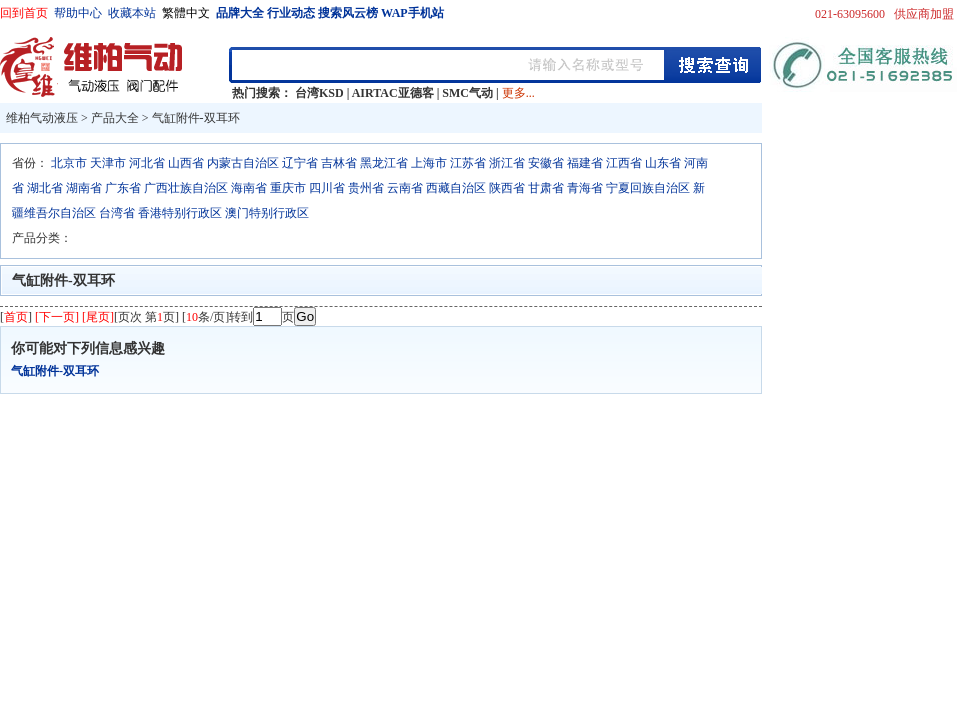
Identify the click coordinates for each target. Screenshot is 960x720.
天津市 (108, 163)
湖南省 (84, 188)
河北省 (147, 163)
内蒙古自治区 (243, 163)
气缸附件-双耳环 (196, 118)
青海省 (585, 188)
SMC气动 (467, 93)
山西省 (186, 163)
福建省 (585, 163)
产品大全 (115, 118)
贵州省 (366, 188)
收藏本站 (132, 13)
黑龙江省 (384, 163)
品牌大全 (240, 13)
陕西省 (507, 188)
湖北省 (45, 188)
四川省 (327, 188)
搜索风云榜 (348, 13)
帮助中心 (78, 13)
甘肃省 (546, 188)
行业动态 (291, 13)
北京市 (69, 163)
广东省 (123, 188)
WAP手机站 (412, 13)
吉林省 (339, 163)
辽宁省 (300, 163)
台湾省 (117, 213)
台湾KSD (319, 93)
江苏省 (468, 163)
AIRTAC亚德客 (393, 93)
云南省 (405, 188)
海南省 (249, 188)
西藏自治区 (456, 188)
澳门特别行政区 (267, 213)
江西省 (624, 163)
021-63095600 (850, 14)
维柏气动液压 (42, 118)
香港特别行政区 (180, 213)
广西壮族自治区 (186, 188)
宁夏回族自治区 (648, 188)
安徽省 (546, 163)
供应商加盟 (924, 14)
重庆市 (288, 188)
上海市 (429, 163)
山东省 (663, 163)
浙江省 (507, 163)
